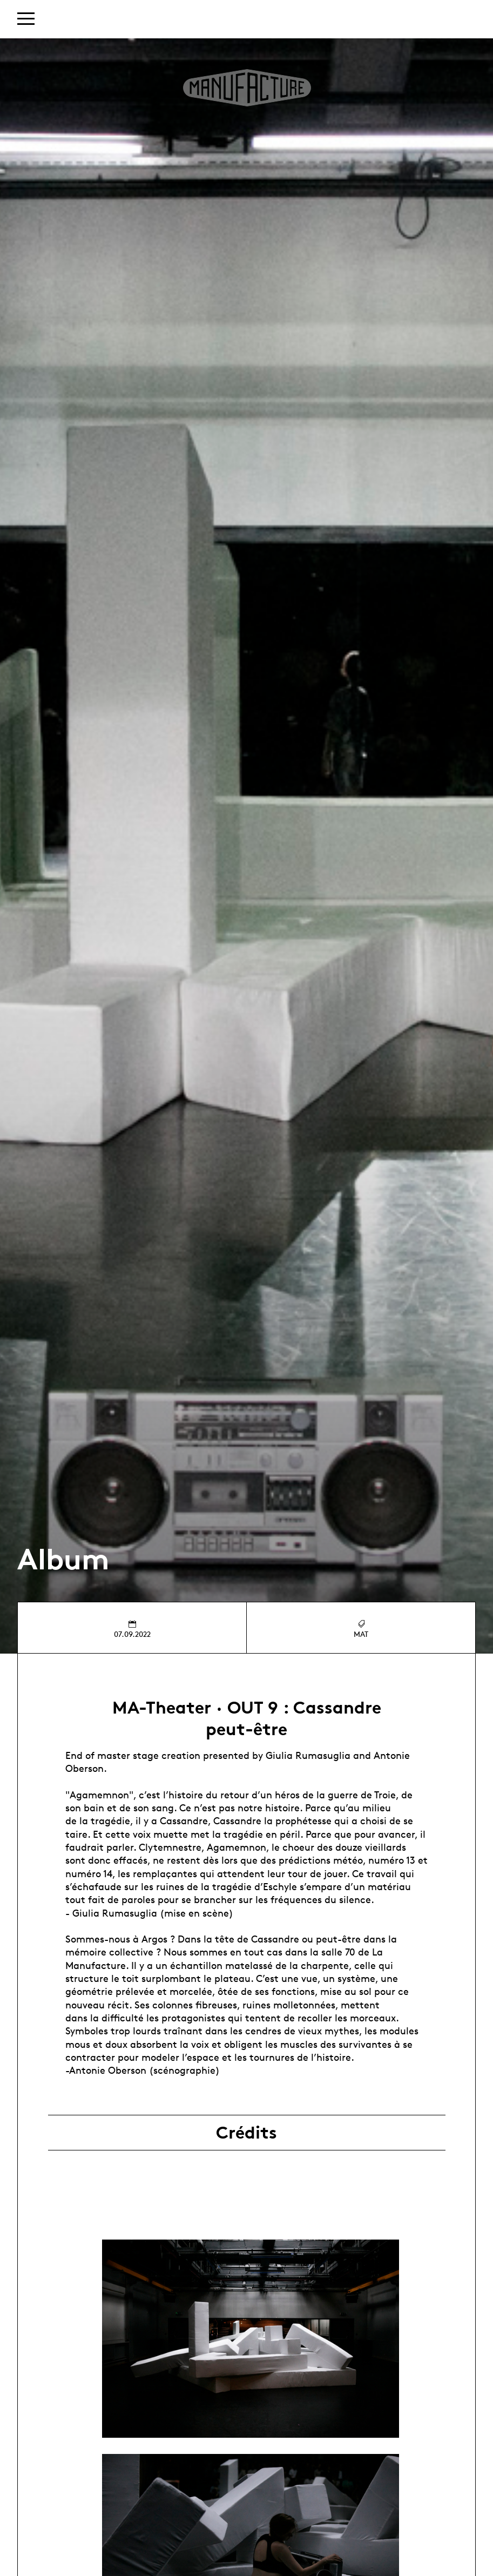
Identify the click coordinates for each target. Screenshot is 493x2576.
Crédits (246, 2132)
